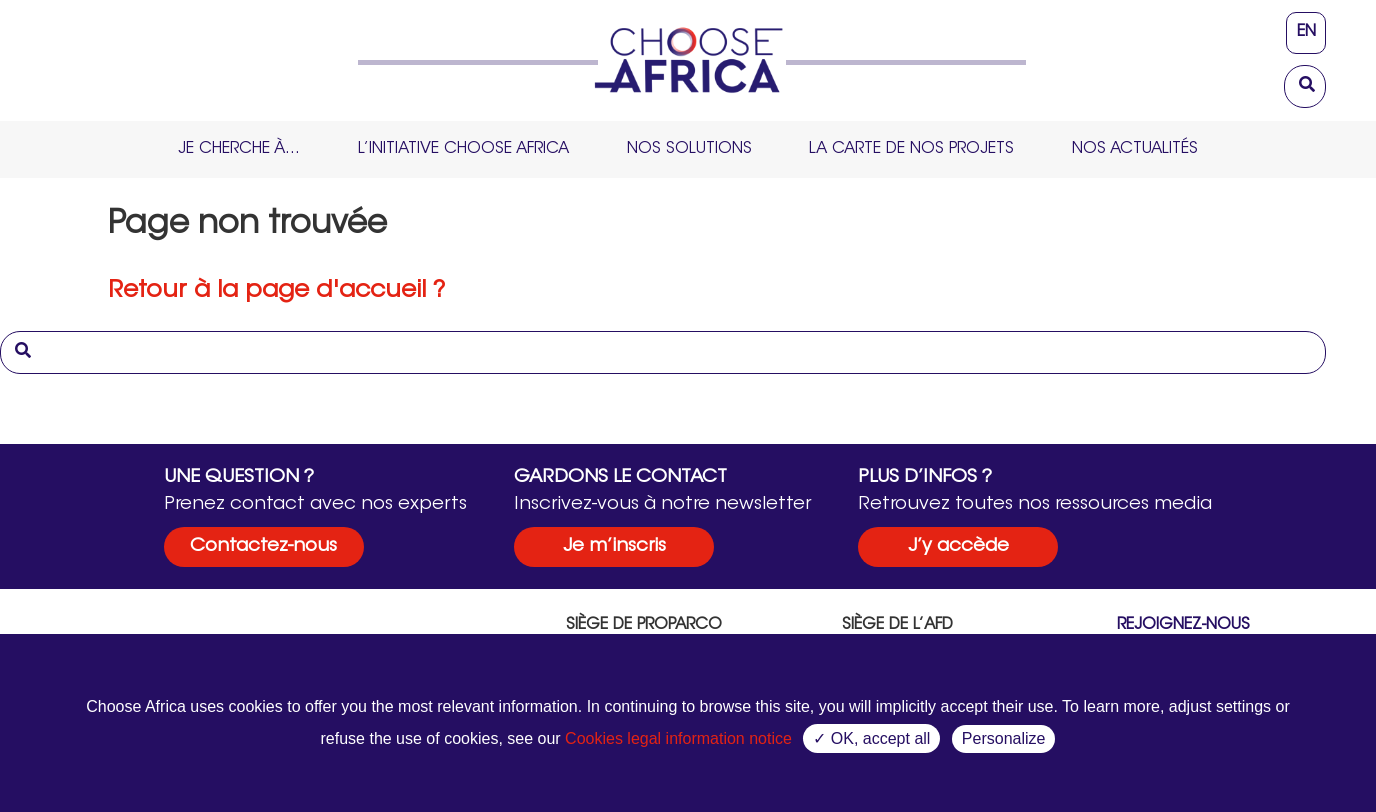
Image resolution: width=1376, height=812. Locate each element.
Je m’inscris (614, 546)
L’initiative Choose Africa (463, 149)
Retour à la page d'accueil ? (276, 291)
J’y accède (958, 546)
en (1306, 32)
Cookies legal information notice (678, 738)
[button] (1309, 82)
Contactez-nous (263, 546)
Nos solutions (689, 149)
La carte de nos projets (911, 149)
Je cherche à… (239, 149)
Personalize (1004, 738)
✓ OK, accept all (871, 738)
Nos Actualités (1135, 149)
